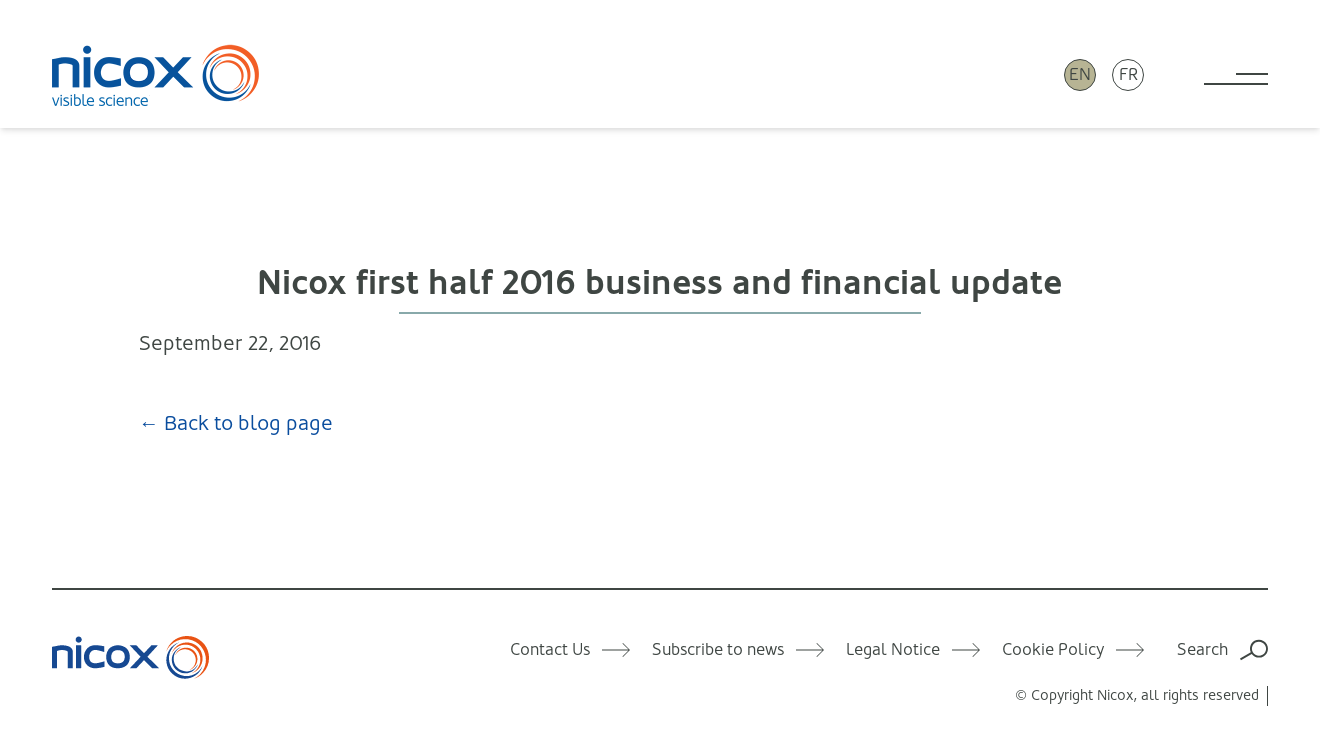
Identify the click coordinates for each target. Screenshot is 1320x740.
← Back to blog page (236, 423)
